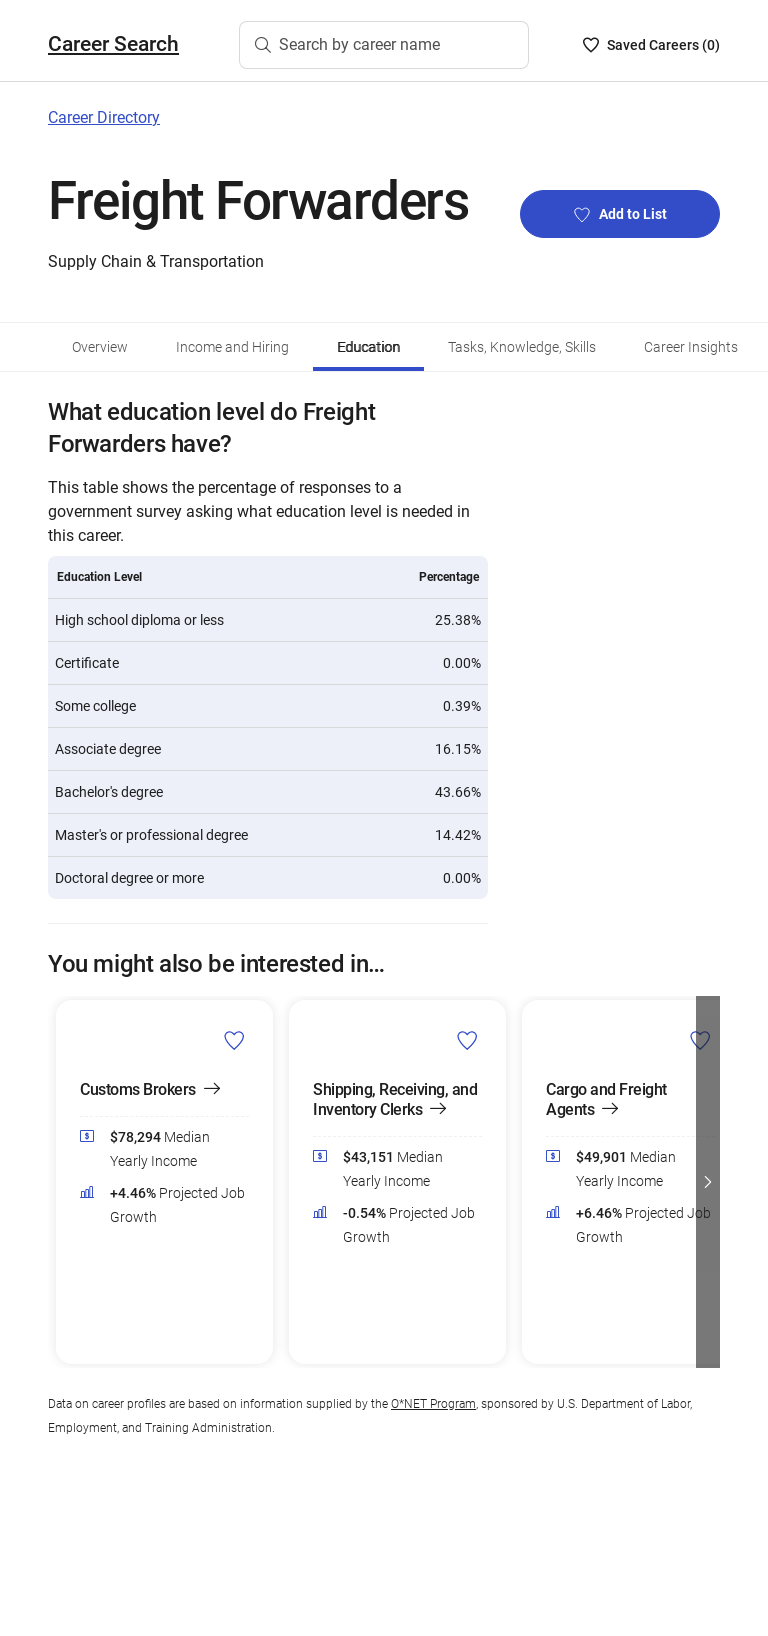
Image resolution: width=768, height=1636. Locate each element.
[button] (708, 1182)
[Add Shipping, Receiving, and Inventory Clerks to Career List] (467, 1040)
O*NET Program (433, 1404)
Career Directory (104, 117)
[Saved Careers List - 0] (651, 45)
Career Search (113, 44)
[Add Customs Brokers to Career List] (234, 1040)
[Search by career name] (384, 45)
